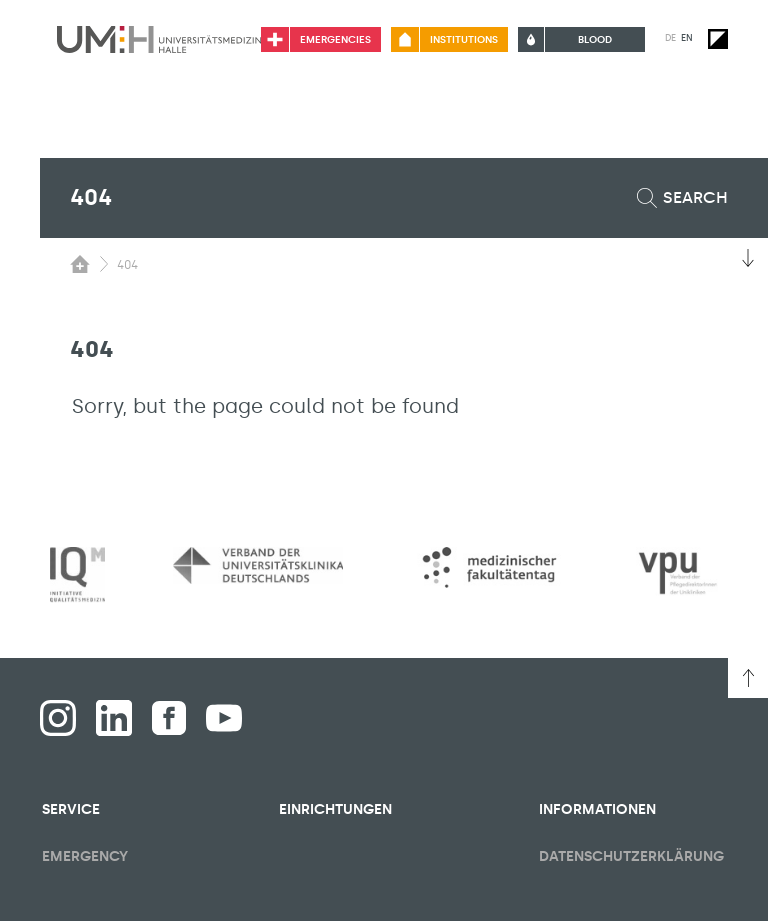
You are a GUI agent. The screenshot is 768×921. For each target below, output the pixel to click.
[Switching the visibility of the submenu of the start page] (80, 264)
